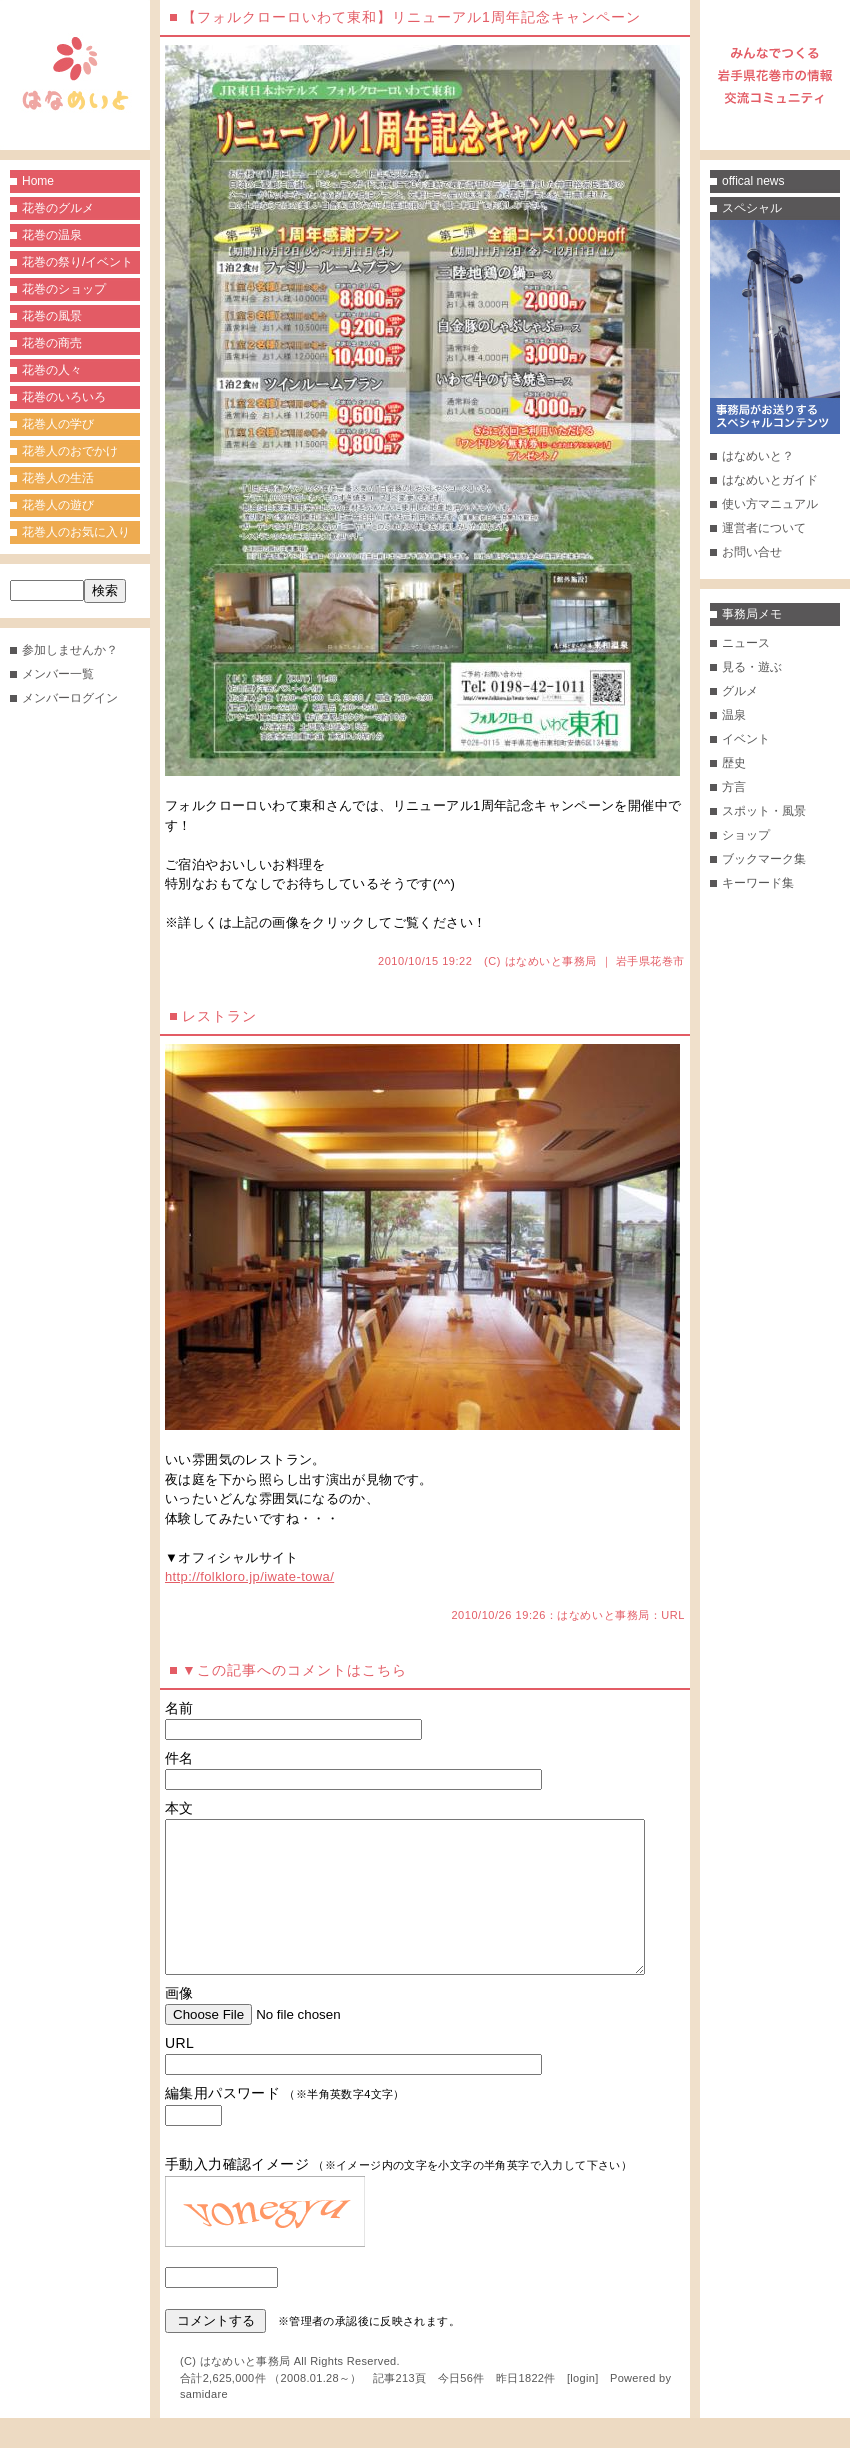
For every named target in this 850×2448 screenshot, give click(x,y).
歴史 (734, 763)
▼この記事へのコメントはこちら (294, 1670)
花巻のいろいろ (64, 397)
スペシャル (752, 208)
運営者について (764, 528)
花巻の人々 (52, 370)
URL (673, 1615)
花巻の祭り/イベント (77, 262)
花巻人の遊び (58, 505)
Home (38, 181)
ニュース (746, 643)
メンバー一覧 (58, 674)
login (582, 2408)
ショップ (746, 835)
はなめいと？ (758, 456)
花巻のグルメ (58, 208)
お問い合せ (752, 552)
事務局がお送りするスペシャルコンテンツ (775, 327)
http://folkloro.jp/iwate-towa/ (249, 1576)
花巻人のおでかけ (70, 451)
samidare (204, 2424)
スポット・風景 (764, 811)
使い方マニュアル (770, 504)
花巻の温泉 (52, 235)
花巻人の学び (58, 424)
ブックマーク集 (764, 859)
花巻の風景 (52, 316)
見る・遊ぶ (752, 667)
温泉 (734, 715)
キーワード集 (758, 883)
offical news (753, 181)
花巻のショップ (64, 289)
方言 (734, 787)
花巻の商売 (52, 343)
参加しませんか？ (70, 650)
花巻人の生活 (58, 478)
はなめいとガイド (770, 480)
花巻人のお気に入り (76, 532)
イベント (746, 739)
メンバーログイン (70, 698)
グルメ (740, 691)
